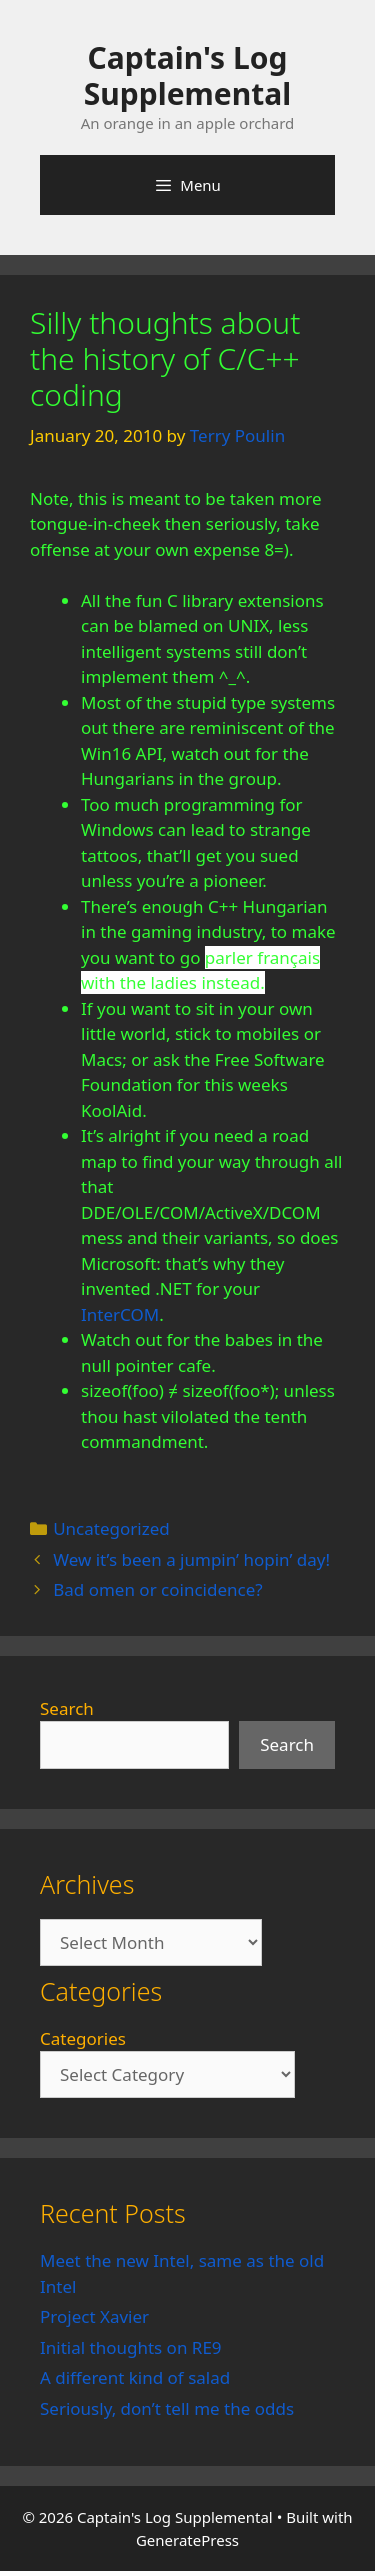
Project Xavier (94, 2316)
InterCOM (120, 1314)
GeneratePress (187, 2540)
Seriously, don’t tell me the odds (167, 2408)
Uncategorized (111, 1528)
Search (67, 1708)
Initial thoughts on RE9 (131, 2347)
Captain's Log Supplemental (187, 75)
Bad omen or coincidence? (157, 1589)
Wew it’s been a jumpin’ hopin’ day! (191, 1559)
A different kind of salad (135, 2377)
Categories (83, 2038)
